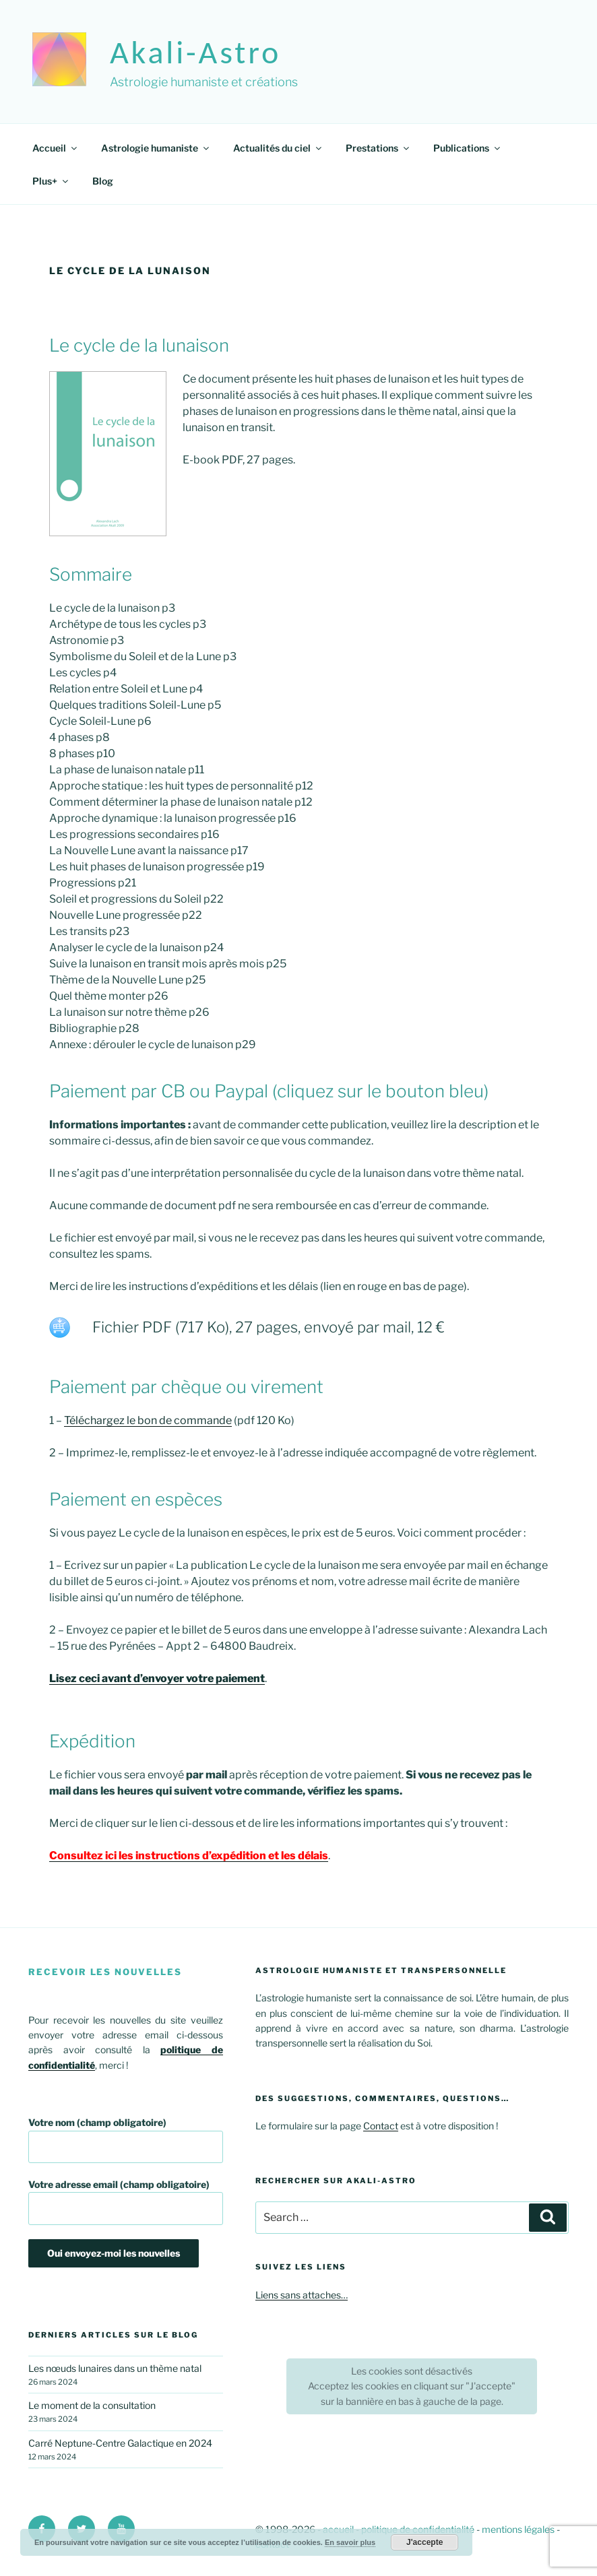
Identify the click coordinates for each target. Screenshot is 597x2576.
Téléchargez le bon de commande (148, 1420)
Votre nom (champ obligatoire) (125, 2140)
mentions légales (518, 2529)
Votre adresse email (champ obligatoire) (125, 2202)
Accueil (55, 148)
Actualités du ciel (278, 148)
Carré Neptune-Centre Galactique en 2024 (120, 2443)
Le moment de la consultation (92, 2405)
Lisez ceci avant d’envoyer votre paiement (157, 1678)
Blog (102, 181)
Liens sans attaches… (301, 2294)
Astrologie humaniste (156, 148)
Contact (380, 2125)
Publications (467, 148)
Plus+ (51, 181)
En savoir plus (350, 2542)
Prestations (378, 148)
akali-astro (195, 52)
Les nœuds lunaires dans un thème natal (114, 2368)
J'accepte (424, 2542)
